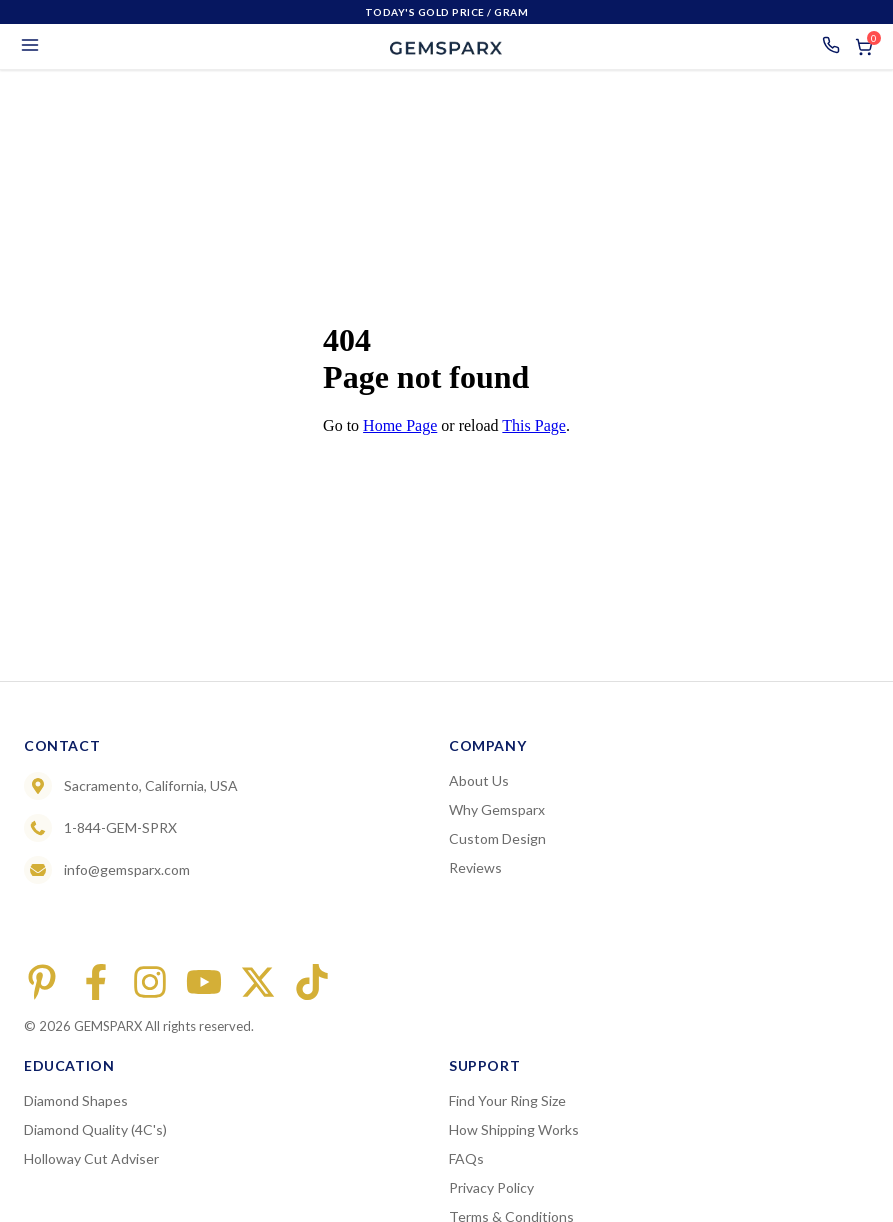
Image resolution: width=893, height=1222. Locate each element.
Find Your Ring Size (507, 1100)
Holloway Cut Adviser (91, 1158)
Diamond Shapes (76, 1100)
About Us (479, 780)
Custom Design (497, 838)
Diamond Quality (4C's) (95, 1129)
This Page (534, 425)
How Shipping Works (514, 1129)
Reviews (475, 867)
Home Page (400, 425)
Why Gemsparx (497, 809)
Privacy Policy (491, 1187)
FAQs (466, 1158)
